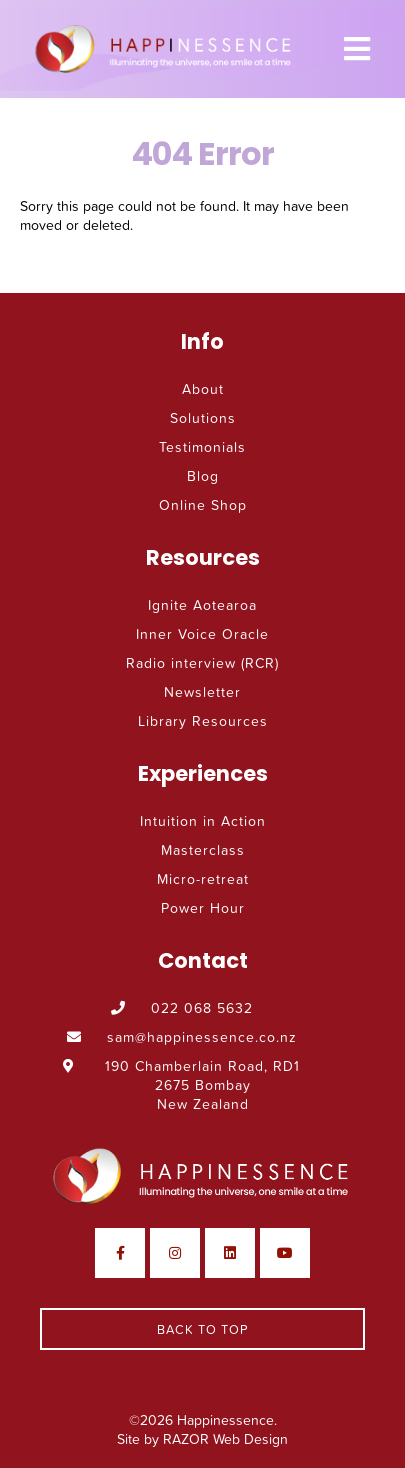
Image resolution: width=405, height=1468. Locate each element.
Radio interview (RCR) (202, 662)
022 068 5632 (182, 1007)
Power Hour (203, 907)
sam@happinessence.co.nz (182, 1036)
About (203, 388)
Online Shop (203, 504)
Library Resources (203, 720)
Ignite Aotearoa (202, 604)
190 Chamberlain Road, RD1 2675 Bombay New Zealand (181, 1084)
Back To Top (203, 1329)
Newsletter (202, 691)
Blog (203, 475)
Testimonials (202, 446)
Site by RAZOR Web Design (202, 1438)
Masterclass (203, 849)
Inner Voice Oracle (202, 633)
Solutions (203, 417)
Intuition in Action (203, 820)
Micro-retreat (203, 878)
